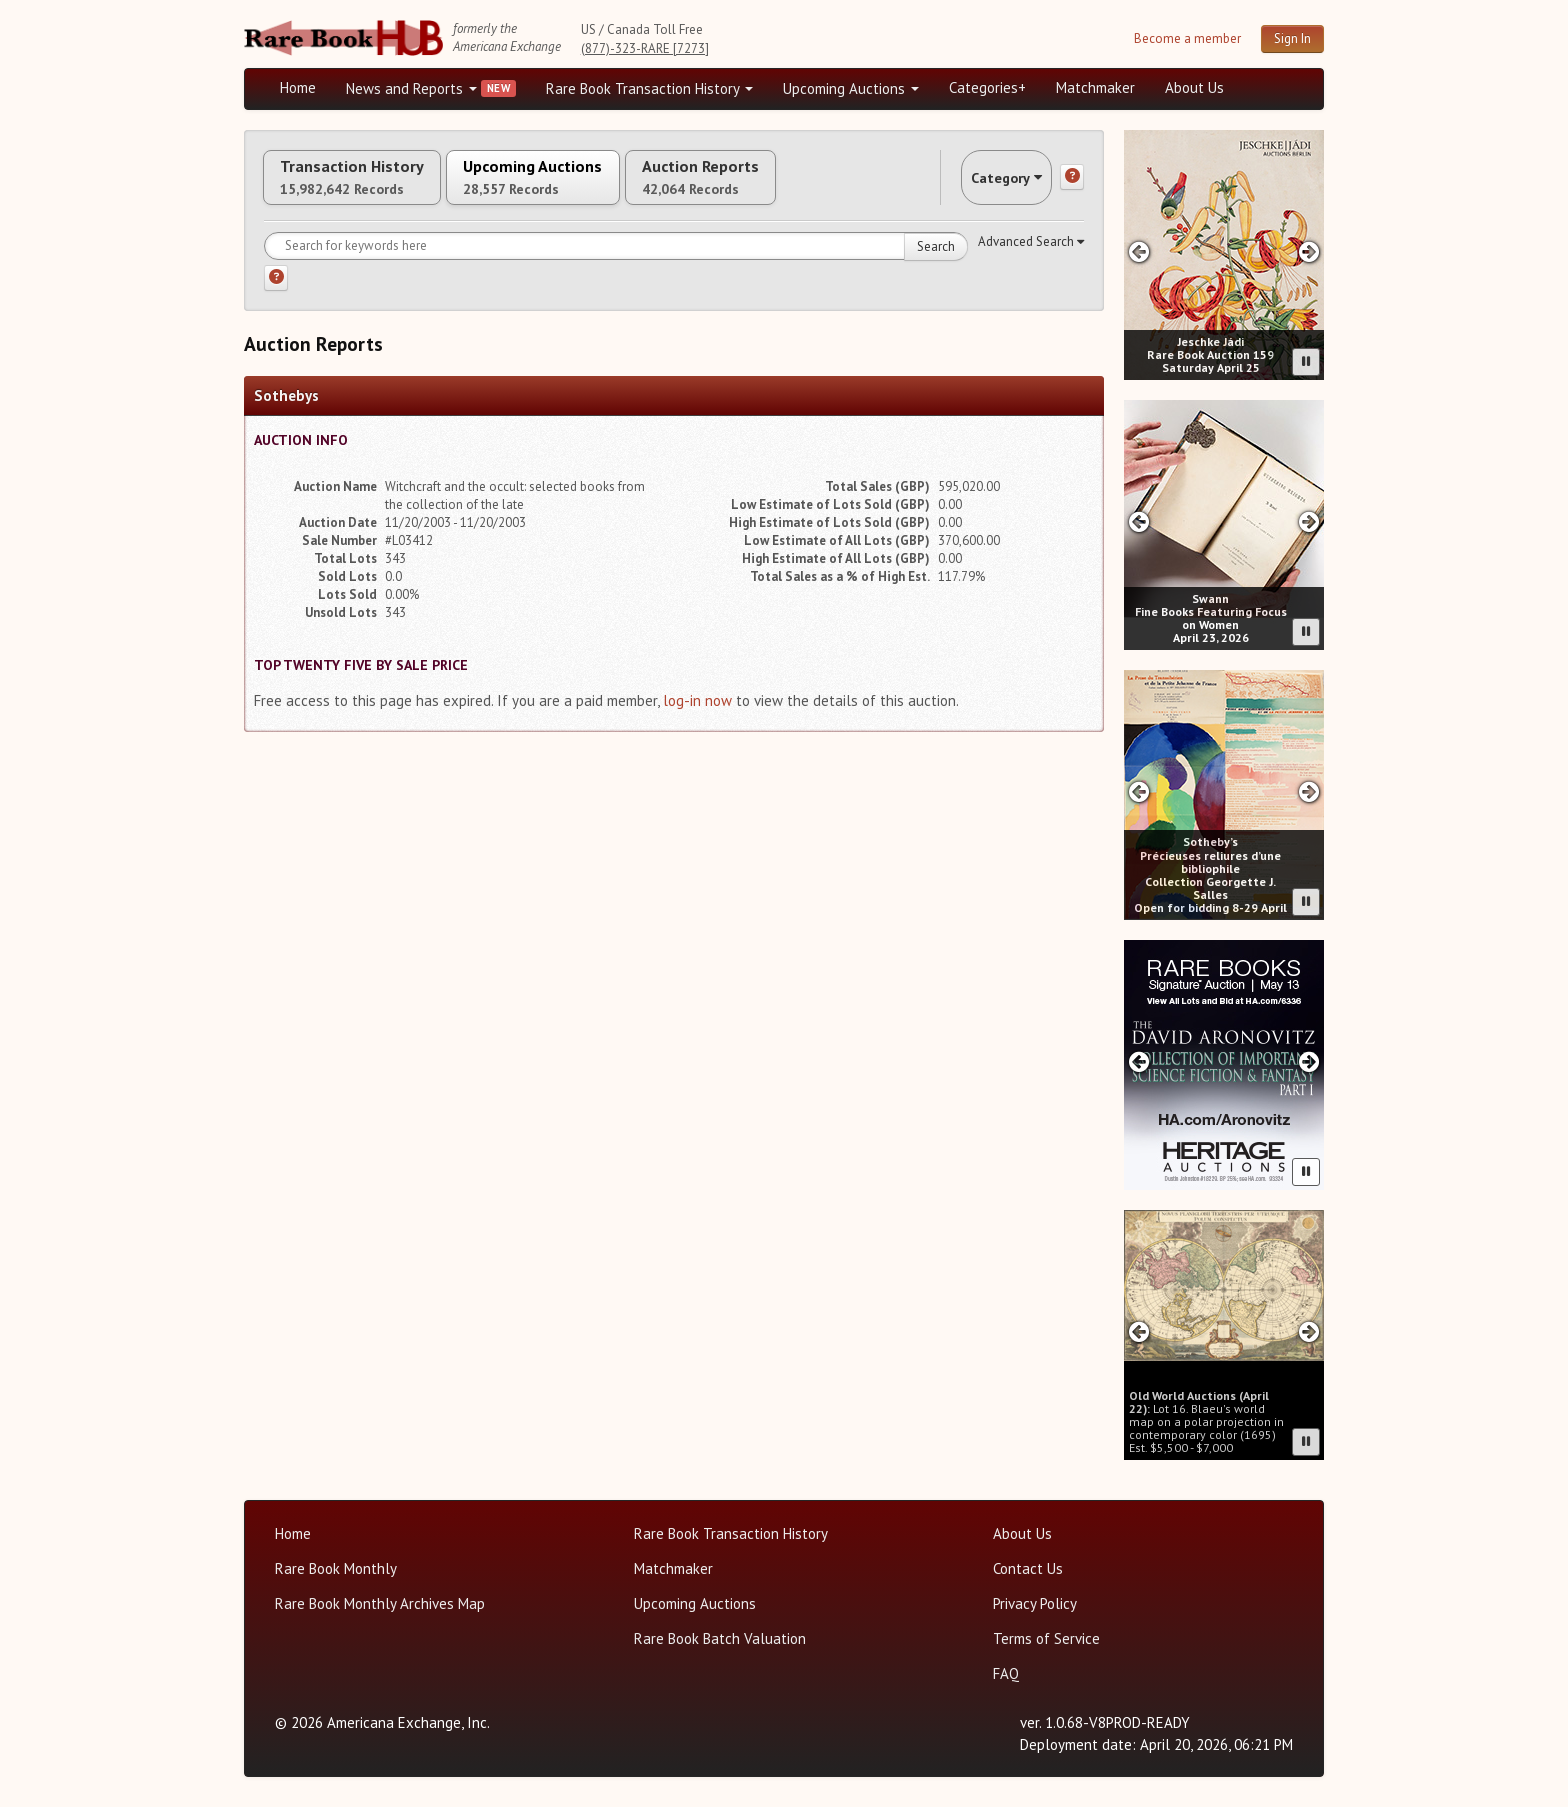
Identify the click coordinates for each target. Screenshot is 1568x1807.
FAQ (1006, 1673)
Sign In (1292, 38)
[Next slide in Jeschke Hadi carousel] (1309, 251)
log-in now (697, 719)
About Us (1194, 87)
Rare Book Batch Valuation (720, 1638)
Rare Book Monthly (336, 1568)
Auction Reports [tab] (801, 187)
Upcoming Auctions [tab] (593, 187)
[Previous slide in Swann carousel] (1138, 521)
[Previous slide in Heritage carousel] (1138, 1061)
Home (298, 87)
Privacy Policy (1035, 1603)
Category (988, 186)
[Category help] (1072, 187)
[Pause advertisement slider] (1306, 362)
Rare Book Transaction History (649, 88)
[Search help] (276, 297)
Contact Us (1028, 1568)
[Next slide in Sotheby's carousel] (1309, 791)
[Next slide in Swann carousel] (1309, 521)
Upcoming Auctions (851, 88)
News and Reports (411, 88)
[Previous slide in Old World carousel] (1138, 1331)
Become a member (1187, 38)
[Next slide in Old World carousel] (1309, 1331)
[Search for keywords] (616, 265)
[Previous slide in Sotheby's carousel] (1138, 791)
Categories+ (987, 87)
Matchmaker (1095, 87)
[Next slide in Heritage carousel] (1309, 1061)
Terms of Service (1046, 1638)
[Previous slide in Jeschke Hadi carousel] (1138, 251)
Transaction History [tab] (372, 187)
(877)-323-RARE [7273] (645, 48)
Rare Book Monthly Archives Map (380, 1603)
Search (936, 265)
